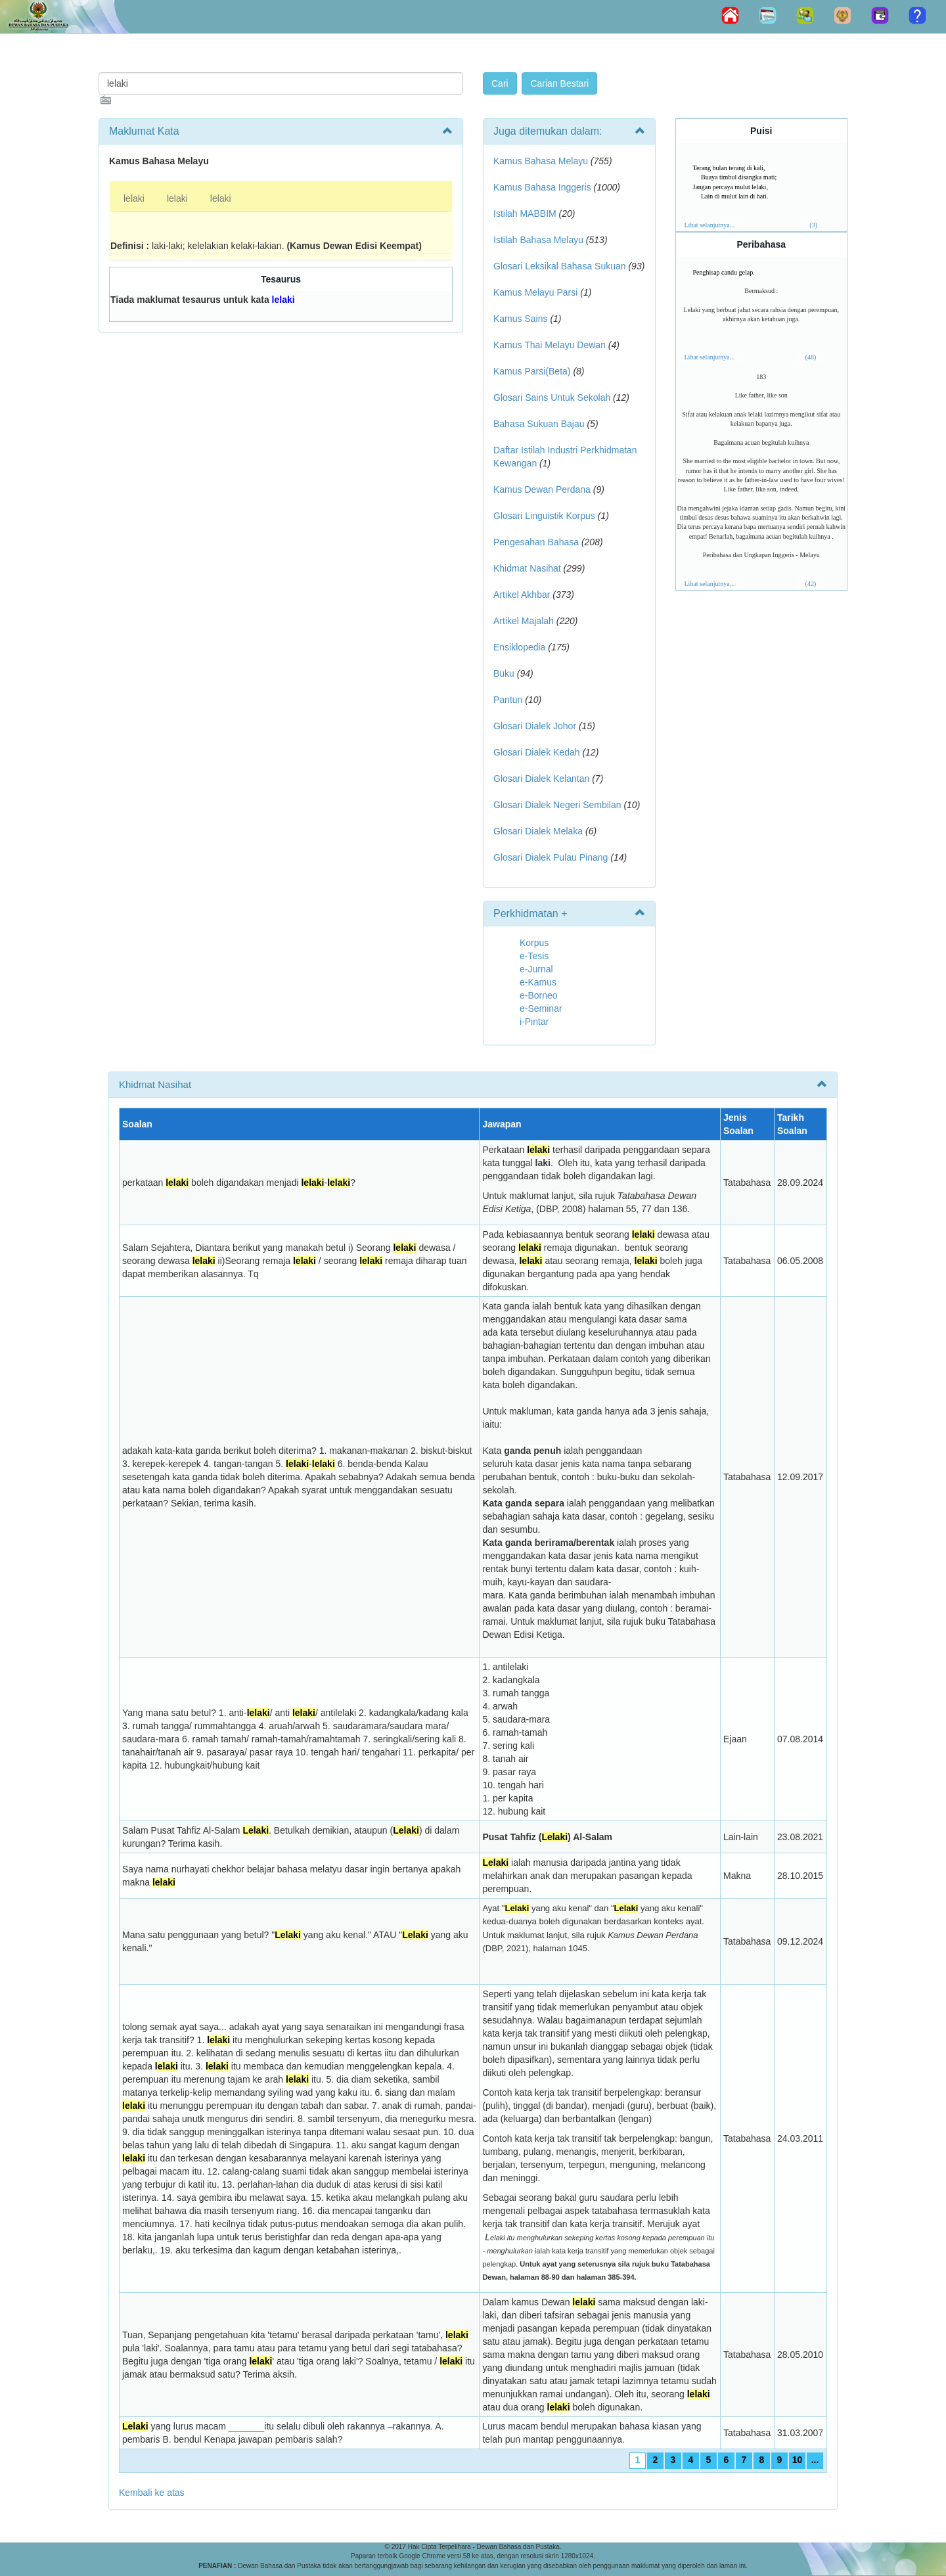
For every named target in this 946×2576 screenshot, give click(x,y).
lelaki (134, 198)
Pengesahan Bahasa (536, 542)
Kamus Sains (520, 318)
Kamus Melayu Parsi (535, 292)
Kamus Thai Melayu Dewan (549, 345)
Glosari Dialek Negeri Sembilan (557, 805)
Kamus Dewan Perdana (542, 489)
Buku (503, 673)
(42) (811, 583)
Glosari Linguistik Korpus (544, 515)
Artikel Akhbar (521, 594)
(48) (811, 357)
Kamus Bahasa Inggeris (542, 187)
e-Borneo (539, 995)
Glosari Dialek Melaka (538, 831)
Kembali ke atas (152, 2492)
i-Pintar (534, 1021)
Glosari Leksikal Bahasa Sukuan (559, 266)
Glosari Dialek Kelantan (541, 778)
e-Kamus (538, 982)
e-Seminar (541, 1008)
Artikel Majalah (523, 621)
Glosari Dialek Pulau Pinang (550, 857)
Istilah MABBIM (524, 213)
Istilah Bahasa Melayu (538, 240)
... (815, 2459)
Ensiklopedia (519, 647)
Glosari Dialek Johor (534, 726)
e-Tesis (534, 956)
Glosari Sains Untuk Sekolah (551, 397)
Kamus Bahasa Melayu (542, 161)
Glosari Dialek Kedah (536, 752)
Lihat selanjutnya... (710, 225)
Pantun (507, 699)
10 (797, 2459)
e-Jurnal (536, 969)
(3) (813, 225)
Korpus (534, 943)
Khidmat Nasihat (527, 568)
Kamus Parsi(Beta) (531, 371)
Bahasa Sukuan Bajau (539, 423)
